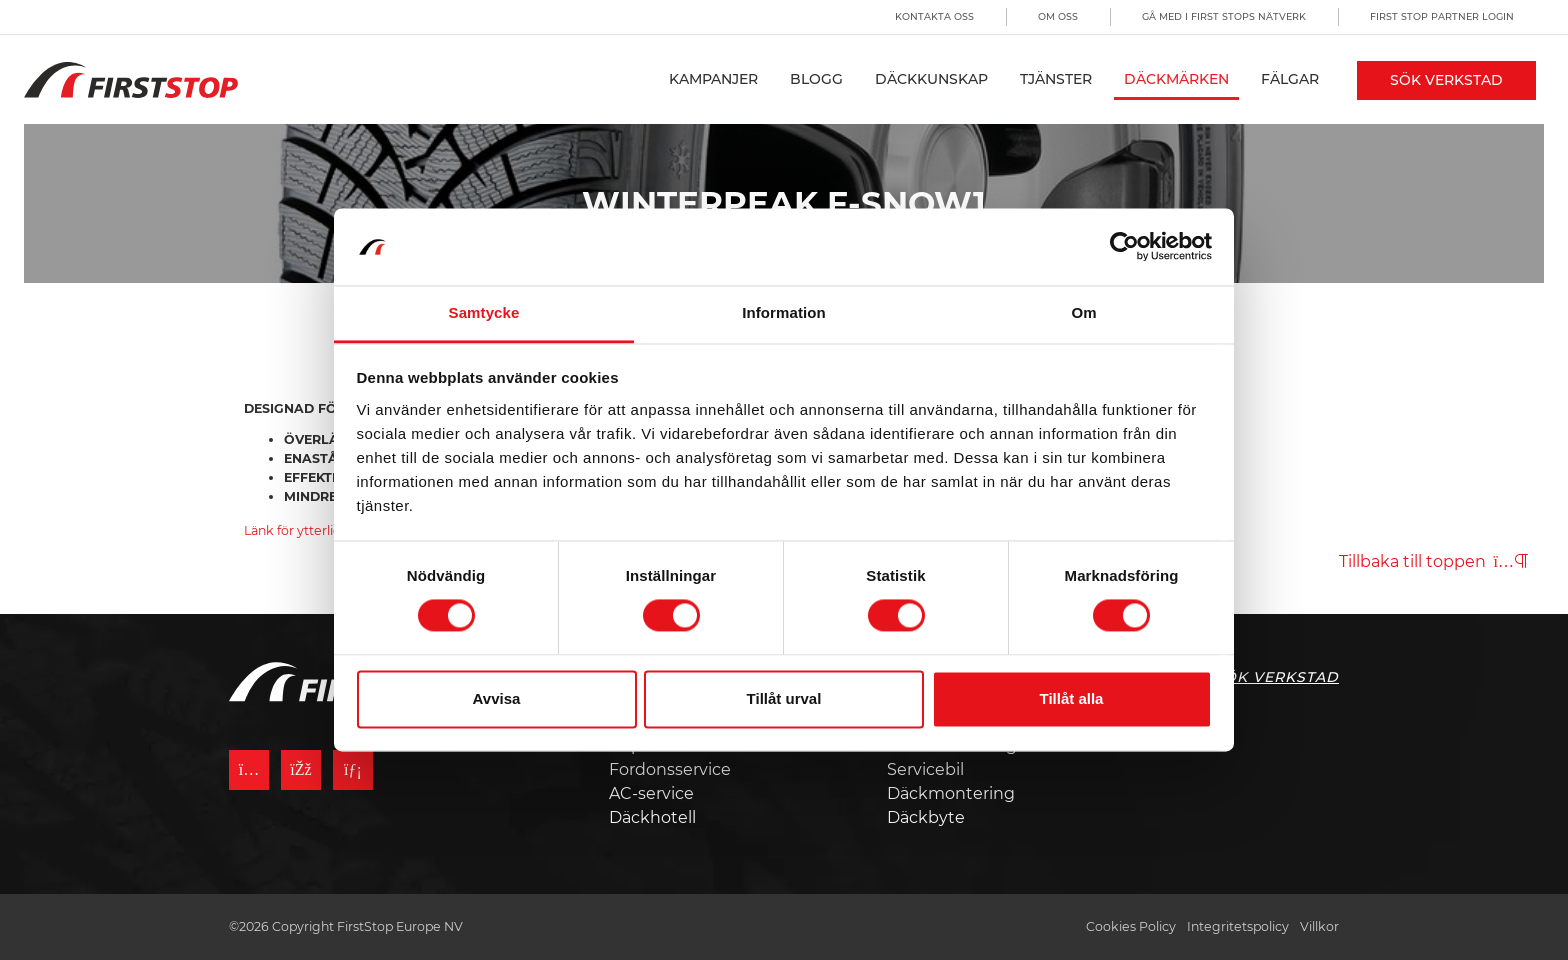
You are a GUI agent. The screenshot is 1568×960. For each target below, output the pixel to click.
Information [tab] (784, 312)
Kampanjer (713, 79)
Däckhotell (652, 817)
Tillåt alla (1072, 698)
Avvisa (497, 698)
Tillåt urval (784, 698)
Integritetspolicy (1238, 926)
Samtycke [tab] (484, 312)
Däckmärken (1176, 79)
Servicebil (925, 769)
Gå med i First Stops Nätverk (1224, 16)
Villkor (1319, 926)
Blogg (816, 79)
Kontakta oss (934, 16)
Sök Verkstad (1446, 80)
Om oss (1058, 16)
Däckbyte (926, 817)
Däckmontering (951, 793)
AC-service (651, 793)
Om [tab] (1083, 312)
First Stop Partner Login (1442, 16)
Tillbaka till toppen (1433, 561)
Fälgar (1290, 79)
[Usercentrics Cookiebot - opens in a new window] (1124, 247)
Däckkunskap (931, 79)
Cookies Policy (1131, 926)
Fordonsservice (670, 769)
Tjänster (1056, 79)
